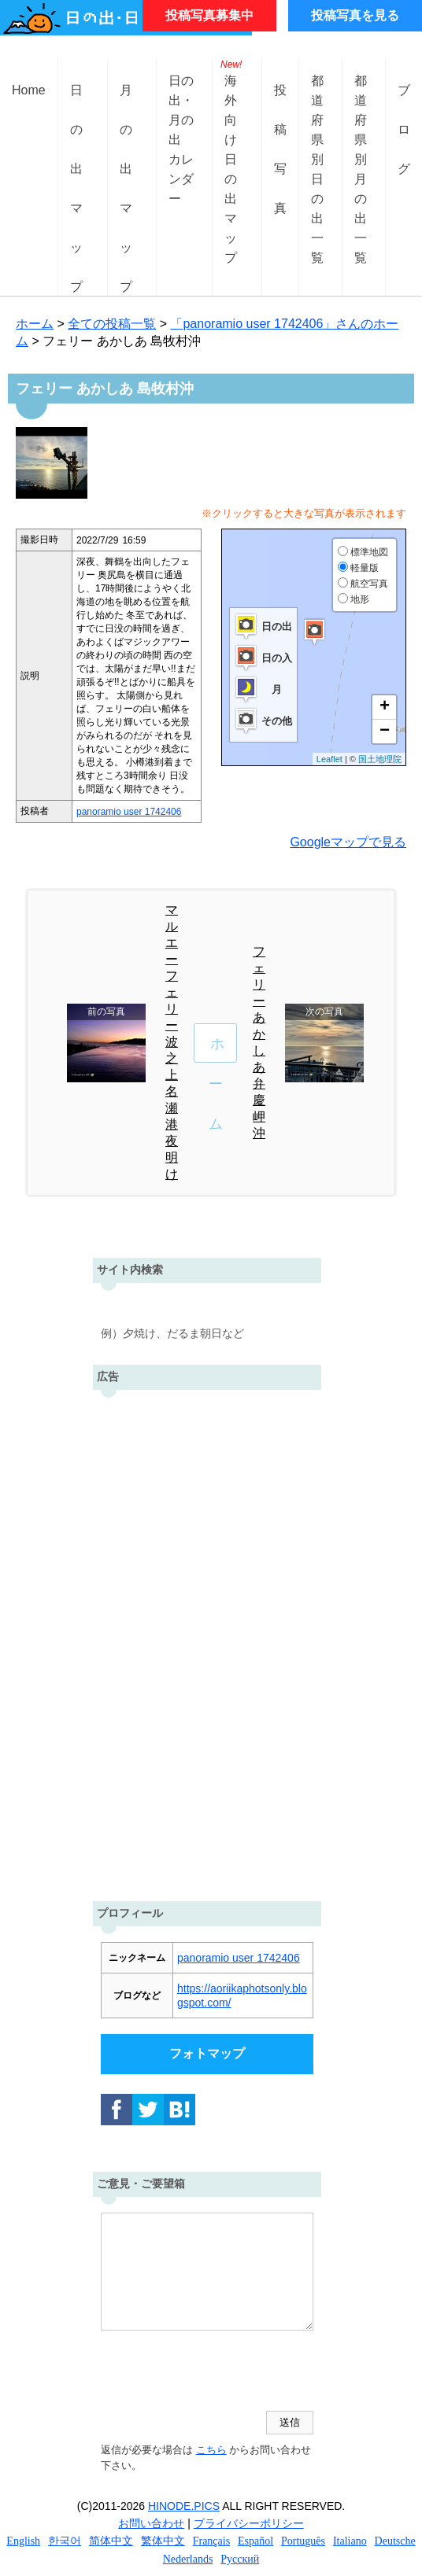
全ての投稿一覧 (112, 323)
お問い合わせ (151, 2523)
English (23, 2541)
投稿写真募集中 (209, 15)
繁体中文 (163, 2541)
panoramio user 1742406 (128, 811)
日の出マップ (76, 102)
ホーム (35, 323)
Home (29, 90)
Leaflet (329, 759)
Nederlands (188, 2559)
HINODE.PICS (184, 2506)
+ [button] (384, 707)
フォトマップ (207, 2053)
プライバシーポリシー (249, 2523)
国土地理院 (380, 759)
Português (303, 2541)
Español (255, 2541)
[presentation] (220, 2372)
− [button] (384, 731)
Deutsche (395, 2541)
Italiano (350, 2541)
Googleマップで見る (348, 842)
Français (211, 2541)
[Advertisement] (207, 1642)
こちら (211, 2450)
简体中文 (111, 2541)
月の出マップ (126, 102)
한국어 (64, 2541)
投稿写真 (280, 102)
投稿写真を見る (355, 15)
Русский (239, 2559)
